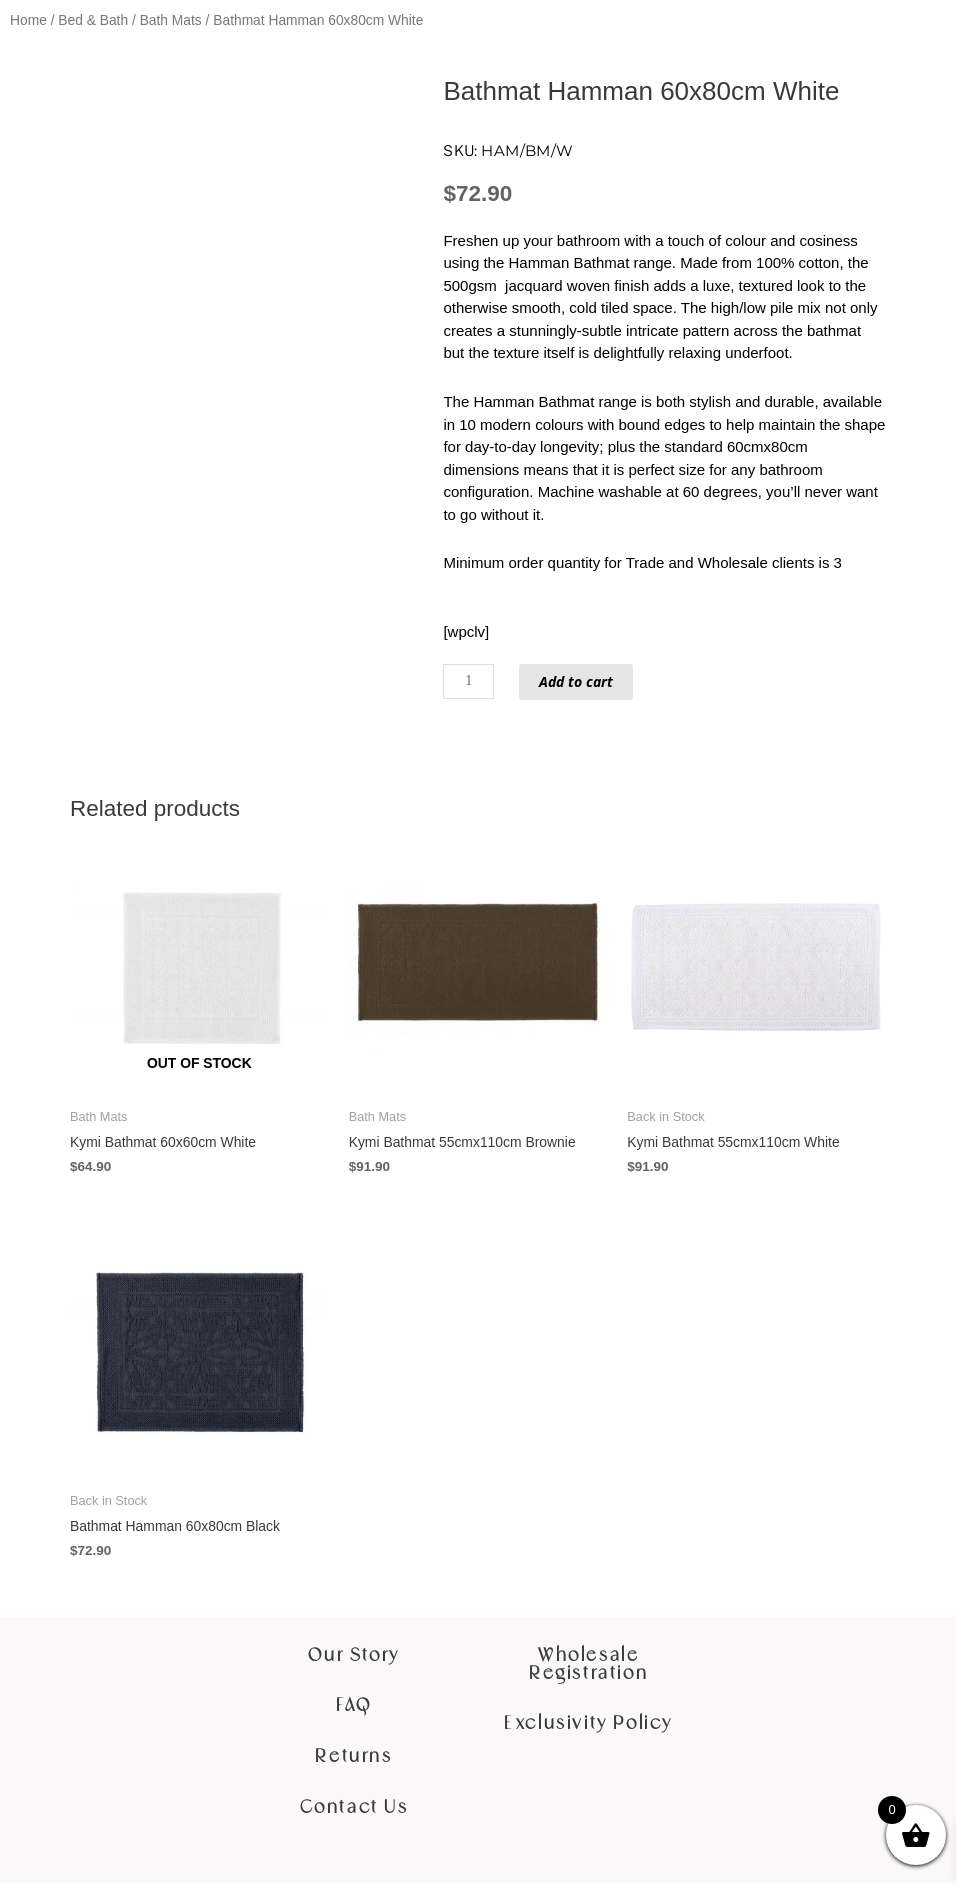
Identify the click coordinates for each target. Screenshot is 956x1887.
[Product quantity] (470, 681)
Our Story (353, 1659)
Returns (353, 1760)
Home (28, 20)
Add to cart (582, 681)
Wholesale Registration (588, 1668)
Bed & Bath (93, 20)
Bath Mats (171, 20)
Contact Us (354, 1810)
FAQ (354, 1709)
